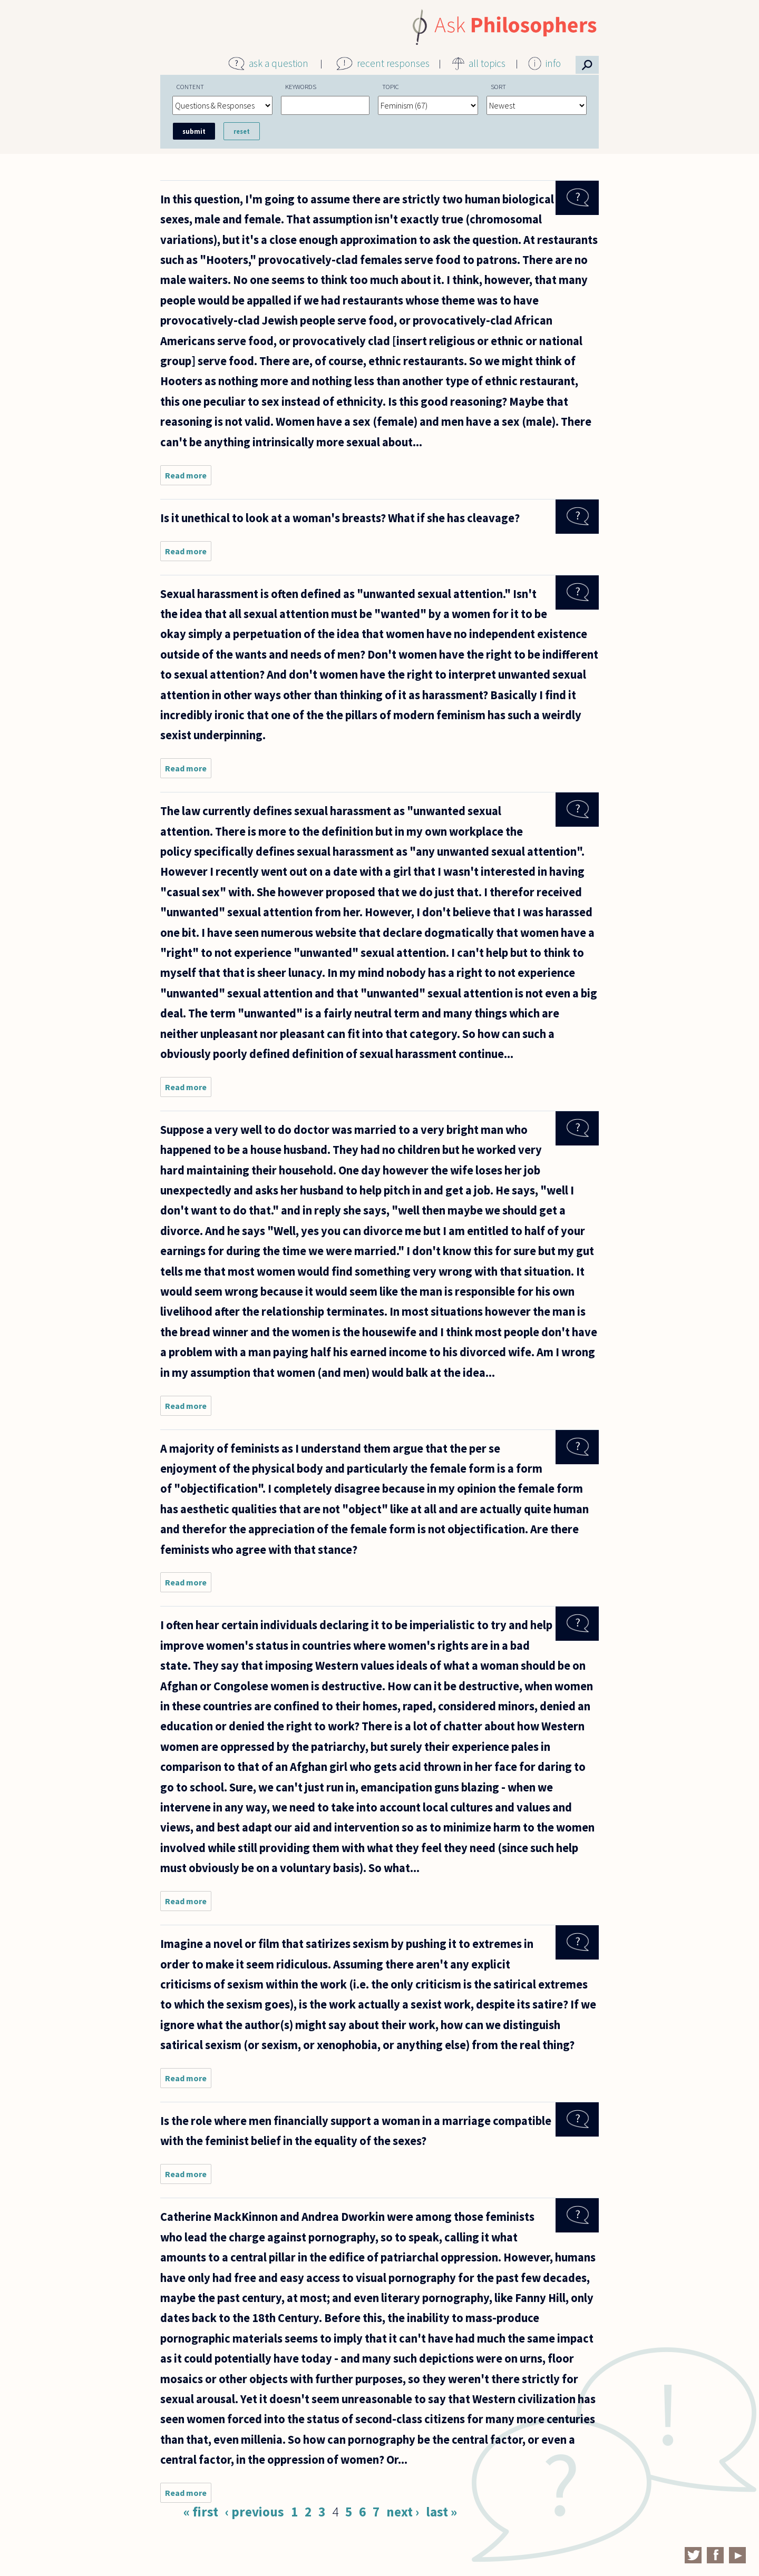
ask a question (278, 63)
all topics (487, 63)
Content (190, 86)
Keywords (300, 86)
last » (441, 2511)
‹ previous (254, 2511)
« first (200, 2511)
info (553, 63)
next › (402, 2511)
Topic (390, 86)
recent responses (393, 63)
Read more (188, 477)
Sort (498, 86)
